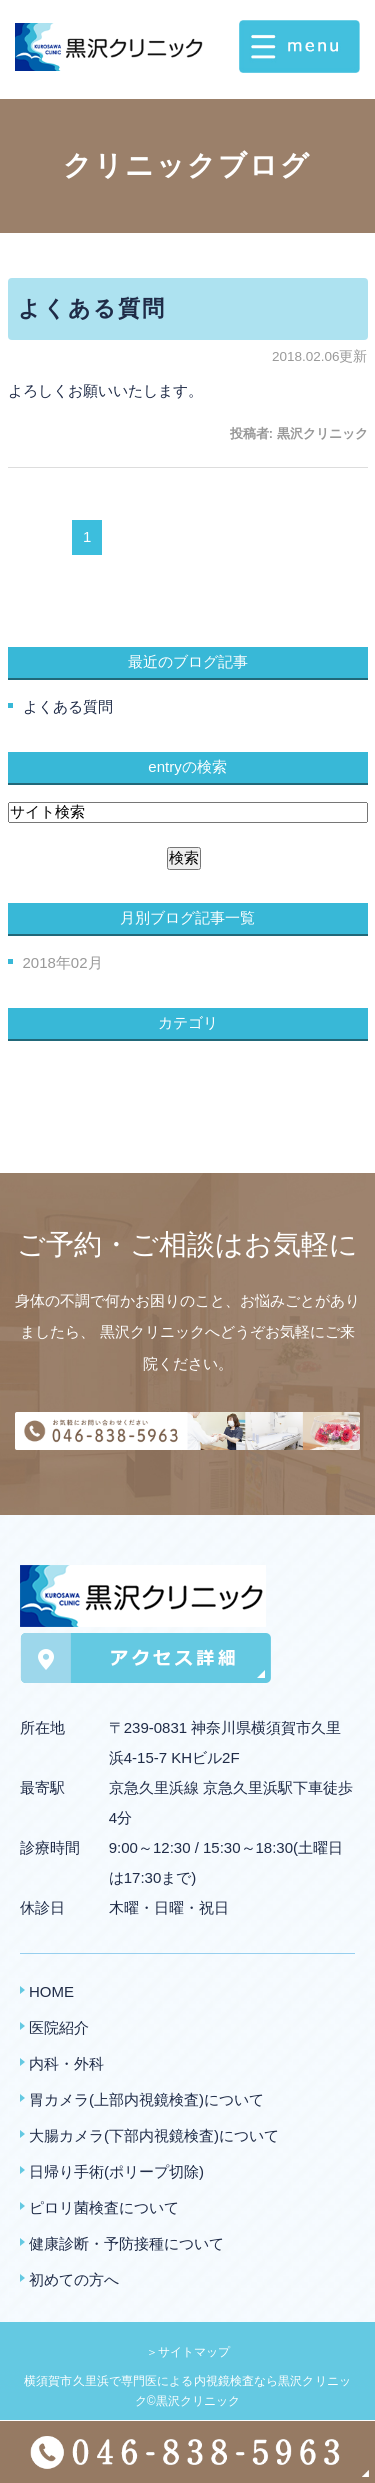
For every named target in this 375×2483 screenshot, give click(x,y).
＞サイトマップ (188, 2352)
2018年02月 (63, 962)
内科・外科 (66, 2063)
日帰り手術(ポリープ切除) (116, 2171)
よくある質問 (92, 308)
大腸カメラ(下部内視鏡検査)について (154, 2135)
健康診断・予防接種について (126, 2243)
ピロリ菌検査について (104, 2207)
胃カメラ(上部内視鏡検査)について (146, 2099)
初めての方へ (74, 2279)
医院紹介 (59, 2027)
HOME (51, 1991)
